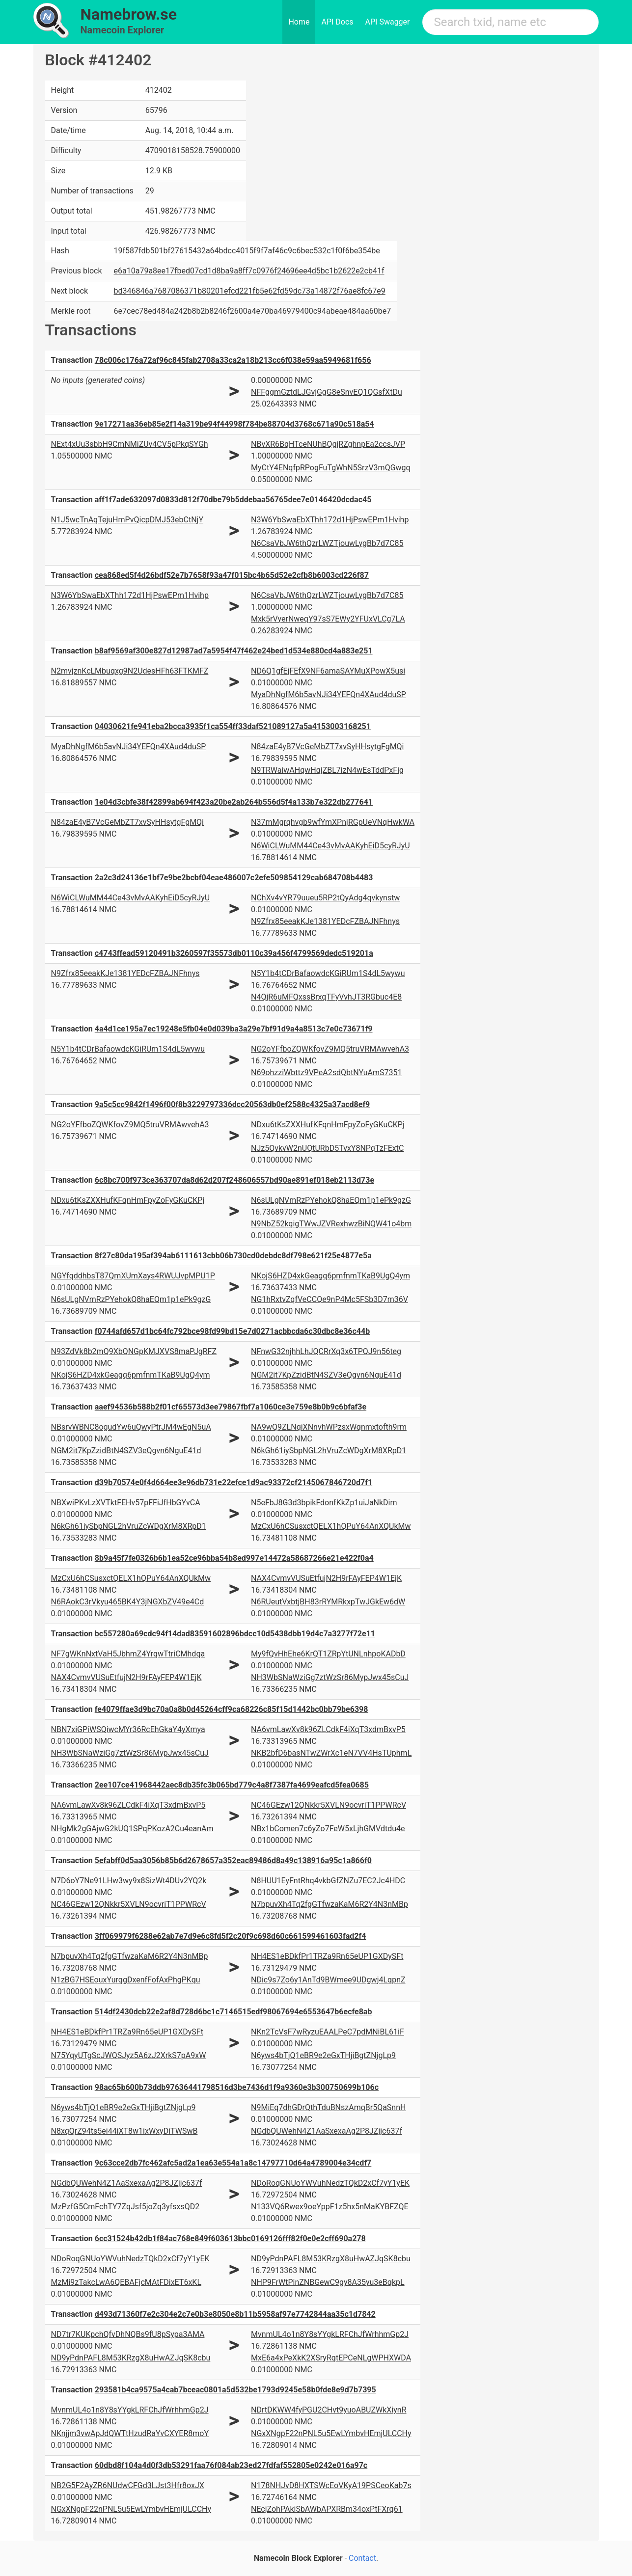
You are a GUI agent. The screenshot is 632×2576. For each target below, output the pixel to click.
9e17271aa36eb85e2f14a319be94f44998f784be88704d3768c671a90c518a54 (234, 424)
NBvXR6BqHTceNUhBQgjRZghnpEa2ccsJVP (328, 444)
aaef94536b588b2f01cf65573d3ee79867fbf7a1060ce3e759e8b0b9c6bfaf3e (230, 1406)
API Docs (337, 22)
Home (298, 22)
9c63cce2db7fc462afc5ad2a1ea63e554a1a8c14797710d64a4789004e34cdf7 (233, 2163)
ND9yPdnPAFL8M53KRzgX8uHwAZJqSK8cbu (331, 2258)
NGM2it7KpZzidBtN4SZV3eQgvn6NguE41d (326, 1375)
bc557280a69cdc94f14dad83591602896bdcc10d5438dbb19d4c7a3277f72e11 (235, 1633)
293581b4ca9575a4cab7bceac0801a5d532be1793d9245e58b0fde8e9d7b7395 (235, 2389)
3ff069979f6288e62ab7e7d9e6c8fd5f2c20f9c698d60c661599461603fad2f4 (230, 1936)
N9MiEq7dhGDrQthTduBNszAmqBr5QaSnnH (328, 2107)
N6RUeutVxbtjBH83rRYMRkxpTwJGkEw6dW (328, 1601)
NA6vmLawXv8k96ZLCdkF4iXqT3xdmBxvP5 (328, 1729)
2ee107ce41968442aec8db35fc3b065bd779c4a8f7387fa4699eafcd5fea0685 (232, 1785)
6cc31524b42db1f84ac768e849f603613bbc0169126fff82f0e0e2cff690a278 (230, 2238)
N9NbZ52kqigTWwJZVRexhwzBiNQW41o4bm (331, 1223)
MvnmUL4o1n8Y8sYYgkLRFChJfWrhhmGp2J (330, 2334)
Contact (362, 2558)
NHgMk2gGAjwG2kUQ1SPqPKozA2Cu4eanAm (132, 1828)
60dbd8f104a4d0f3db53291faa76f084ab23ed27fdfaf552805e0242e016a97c (231, 2465)
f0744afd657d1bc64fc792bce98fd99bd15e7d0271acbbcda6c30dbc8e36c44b (232, 1331)
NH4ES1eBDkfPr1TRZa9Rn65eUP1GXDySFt (327, 1956)
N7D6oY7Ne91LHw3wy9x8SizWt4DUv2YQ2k (129, 1880)
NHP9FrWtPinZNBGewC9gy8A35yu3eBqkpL (328, 2282)
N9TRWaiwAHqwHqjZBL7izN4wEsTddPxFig (327, 770)
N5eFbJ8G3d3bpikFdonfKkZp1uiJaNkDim (324, 1502)
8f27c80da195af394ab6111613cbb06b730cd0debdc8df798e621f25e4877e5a (233, 1255)
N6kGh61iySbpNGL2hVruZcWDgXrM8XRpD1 (328, 1450)
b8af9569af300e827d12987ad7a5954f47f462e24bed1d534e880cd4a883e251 (234, 650)
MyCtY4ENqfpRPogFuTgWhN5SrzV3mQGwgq (331, 467)
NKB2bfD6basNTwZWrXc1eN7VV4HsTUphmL (331, 1753)
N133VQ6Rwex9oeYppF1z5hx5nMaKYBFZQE (330, 2206)
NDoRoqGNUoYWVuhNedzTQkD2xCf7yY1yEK (330, 2183)
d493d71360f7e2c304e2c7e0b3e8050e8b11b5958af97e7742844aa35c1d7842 (235, 2314)
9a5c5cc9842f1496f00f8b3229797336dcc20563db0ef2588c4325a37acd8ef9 (232, 1104)
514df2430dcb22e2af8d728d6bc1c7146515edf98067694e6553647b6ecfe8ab (233, 2011)
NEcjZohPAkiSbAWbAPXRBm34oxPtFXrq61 (327, 2509)
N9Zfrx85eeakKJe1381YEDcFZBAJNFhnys (325, 921)
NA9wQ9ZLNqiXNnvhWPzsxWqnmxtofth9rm (329, 1427)
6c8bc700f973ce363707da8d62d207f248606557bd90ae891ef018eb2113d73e (234, 1180)
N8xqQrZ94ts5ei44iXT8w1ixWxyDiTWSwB (124, 2131)
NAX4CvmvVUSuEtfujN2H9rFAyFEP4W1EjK (326, 1578)
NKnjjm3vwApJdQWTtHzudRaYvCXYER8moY (130, 2433)
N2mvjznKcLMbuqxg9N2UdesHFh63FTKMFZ (130, 671)
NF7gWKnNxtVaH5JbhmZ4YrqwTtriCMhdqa (128, 1653)
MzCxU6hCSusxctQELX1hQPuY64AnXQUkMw (331, 1526)
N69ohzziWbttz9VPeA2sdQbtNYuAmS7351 (326, 1072)
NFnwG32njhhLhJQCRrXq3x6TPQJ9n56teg (326, 1351)
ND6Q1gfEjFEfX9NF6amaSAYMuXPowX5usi (328, 671)
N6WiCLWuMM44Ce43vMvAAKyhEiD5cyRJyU (330, 845)
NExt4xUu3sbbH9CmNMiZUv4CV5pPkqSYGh (129, 444)
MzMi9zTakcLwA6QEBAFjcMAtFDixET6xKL (126, 2282)
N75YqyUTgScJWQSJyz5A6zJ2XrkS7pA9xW (128, 2055)
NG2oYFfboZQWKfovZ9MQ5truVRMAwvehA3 (330, 1049)
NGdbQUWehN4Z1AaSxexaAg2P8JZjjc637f (326, 2131)
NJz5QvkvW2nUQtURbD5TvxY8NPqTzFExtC (327, 1148)
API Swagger (387, 22)
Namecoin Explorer (123, 30)
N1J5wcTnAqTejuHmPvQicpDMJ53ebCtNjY (127, 519)
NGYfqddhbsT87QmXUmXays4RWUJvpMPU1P (133, 1275)
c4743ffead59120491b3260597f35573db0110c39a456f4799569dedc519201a (234, 953)
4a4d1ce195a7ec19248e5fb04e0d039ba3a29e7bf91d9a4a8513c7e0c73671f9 (234, 1028)
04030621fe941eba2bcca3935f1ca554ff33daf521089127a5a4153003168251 (233, 726)
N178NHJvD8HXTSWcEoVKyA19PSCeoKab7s (331, 2485)
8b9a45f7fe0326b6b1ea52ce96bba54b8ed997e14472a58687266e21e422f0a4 (234, 1558)
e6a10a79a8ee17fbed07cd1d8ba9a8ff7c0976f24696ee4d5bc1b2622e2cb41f (249, 270)
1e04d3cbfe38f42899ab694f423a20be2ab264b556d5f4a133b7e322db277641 (234, 802)
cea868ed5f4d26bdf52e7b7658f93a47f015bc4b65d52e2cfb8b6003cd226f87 (232, 575)
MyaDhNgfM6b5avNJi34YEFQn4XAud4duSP (328, 694)
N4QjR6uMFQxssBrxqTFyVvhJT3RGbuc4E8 (326, 997)
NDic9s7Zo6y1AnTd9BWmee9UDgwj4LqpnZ (328, 1979)
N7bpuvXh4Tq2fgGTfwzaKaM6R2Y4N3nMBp (329, 1904)
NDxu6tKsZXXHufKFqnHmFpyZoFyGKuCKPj (328, 1124)
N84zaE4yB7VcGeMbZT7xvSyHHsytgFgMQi (327, 746)
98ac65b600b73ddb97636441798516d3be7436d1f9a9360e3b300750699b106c (237, 2087)
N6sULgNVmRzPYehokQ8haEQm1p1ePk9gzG (331, 1200)
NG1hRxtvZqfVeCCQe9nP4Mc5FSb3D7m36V (329, 1299)
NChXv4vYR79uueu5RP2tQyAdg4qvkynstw (325, 897)
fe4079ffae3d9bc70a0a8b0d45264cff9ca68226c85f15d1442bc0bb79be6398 (231, 1709)
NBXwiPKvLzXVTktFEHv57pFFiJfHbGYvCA (125, 1502)
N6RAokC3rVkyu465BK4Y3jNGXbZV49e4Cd (127, 1601)
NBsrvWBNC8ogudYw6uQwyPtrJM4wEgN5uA (131, 1427)
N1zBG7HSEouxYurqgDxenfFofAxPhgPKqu (125, 1979)
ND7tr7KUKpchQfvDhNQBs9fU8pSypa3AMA (128, 2334)
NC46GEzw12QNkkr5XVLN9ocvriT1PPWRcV (328, 1805)
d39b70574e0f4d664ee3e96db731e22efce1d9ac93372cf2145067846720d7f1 (233, 1482)
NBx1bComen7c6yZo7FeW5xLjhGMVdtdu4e (328, 1828)
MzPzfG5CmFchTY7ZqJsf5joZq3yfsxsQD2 (125, 2206)
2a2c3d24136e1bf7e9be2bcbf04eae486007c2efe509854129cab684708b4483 (234, 877)
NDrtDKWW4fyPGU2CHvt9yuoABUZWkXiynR (329, 2409)
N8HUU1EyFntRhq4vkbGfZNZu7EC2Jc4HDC (328, 1880)
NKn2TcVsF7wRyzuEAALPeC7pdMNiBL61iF (327, 2031)
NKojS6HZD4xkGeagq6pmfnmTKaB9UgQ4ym (330, 1275)
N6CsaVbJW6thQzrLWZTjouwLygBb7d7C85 (327, 543)
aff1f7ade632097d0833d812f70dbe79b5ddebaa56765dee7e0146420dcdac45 (233, 499)
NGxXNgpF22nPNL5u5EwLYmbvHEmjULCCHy (331, 2433)
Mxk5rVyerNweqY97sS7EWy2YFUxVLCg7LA (328, 619)
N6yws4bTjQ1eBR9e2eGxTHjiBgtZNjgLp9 (323, 2055)
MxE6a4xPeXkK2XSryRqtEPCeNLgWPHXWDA (331, 2357)
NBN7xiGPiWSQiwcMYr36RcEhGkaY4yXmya (128, 1729)
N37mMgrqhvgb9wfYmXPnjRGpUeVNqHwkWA (332, 822)
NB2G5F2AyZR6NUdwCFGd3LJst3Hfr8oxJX (127, 2485)
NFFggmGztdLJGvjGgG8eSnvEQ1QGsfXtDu (326, 392)
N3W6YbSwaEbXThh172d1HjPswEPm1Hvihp (330, 519)
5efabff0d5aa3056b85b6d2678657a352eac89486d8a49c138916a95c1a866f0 (233, 1860)
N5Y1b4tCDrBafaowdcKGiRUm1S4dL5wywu (328, 973)
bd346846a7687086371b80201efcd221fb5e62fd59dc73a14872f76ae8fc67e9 (249, 291)
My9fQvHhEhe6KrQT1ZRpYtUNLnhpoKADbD (328, 1653)
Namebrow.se (129, 14)
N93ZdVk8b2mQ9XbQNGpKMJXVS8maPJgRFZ (134, 1351)
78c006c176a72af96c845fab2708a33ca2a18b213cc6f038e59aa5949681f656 (233, 360)
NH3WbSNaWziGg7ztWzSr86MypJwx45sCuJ (330, 1677)
